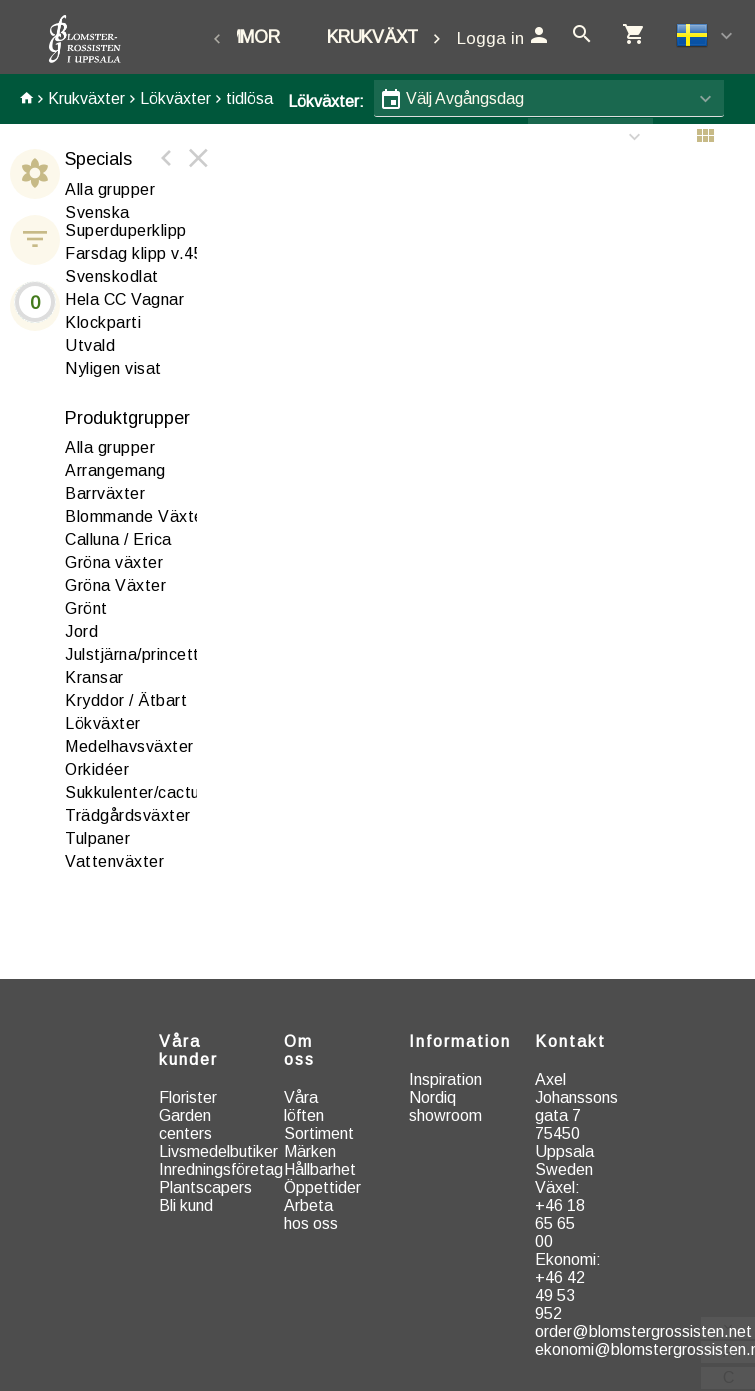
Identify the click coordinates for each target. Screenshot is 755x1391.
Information (460, 1041)
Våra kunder (188, 1050)
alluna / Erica (118, 539)
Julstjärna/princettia (139, 654)
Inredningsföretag (221, 1169)
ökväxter (103, 723)
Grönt (86, 608)
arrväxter (105, 493)
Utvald (90, 345)
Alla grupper (110, 189)
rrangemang (115, 470)
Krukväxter (384, 37)
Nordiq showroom (445, 1106)
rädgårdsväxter (128, 815)
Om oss (299, 1050)
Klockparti (103, 322)
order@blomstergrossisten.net (643, 1331)
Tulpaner (97, 838)
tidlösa (249, 98)
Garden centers (185, 1124)
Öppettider (322, 1187)
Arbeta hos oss (311, 1214)
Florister (188, 1097)
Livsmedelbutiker (218, 1151)
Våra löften (304, 1106)
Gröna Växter (115, 585)
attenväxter (114, 861)
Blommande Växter (137, 516)
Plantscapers (205, 1187)
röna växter (114, 562)
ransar (94, 677)
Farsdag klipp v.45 (134, 253)
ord (81, 631)
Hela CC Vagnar (124, 299)
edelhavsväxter (129, 746)
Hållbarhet (320, 1169)
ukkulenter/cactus (136, 792)
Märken (310, 1151)
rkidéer (97, 769)
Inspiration (445, 1079)
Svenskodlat (112, 276)
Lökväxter (175, 98)
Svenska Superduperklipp (126, 221)
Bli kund (186, 1205)
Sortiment (319, 1133)
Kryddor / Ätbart (126, 700)
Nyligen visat (113, 368)
